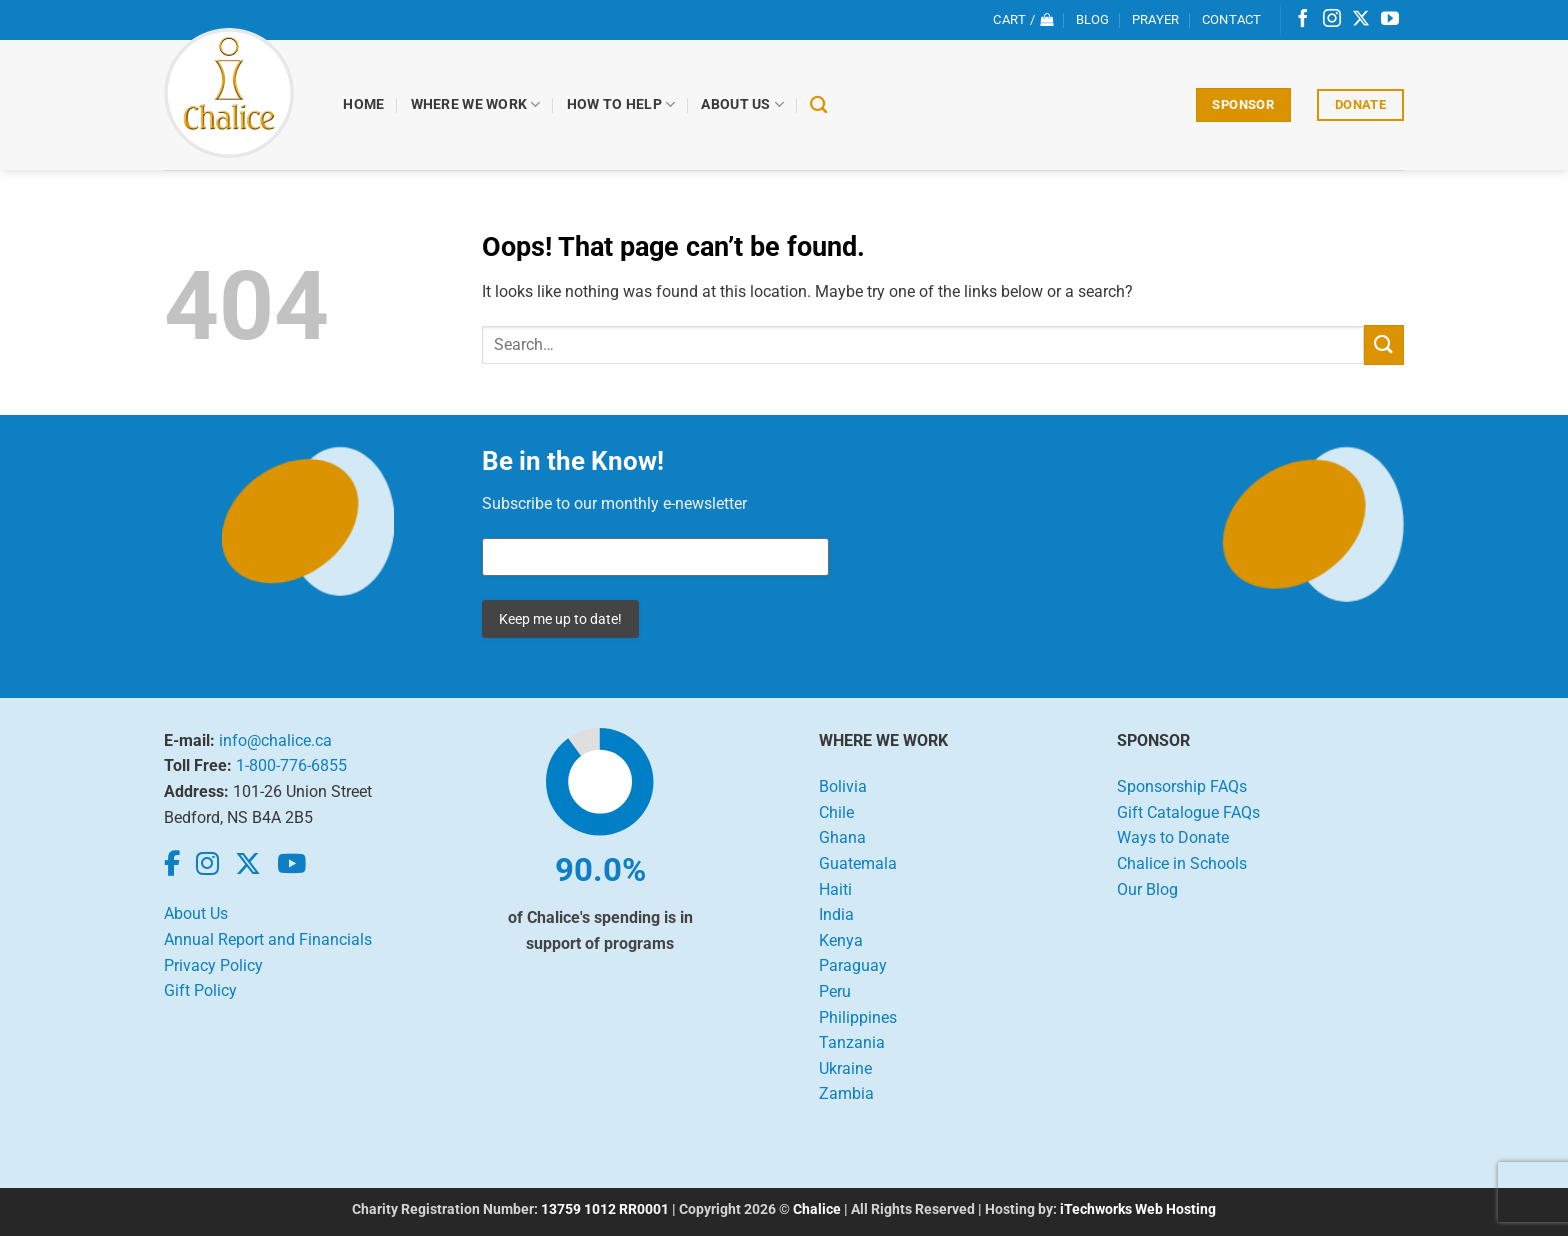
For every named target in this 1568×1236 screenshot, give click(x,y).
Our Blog (1147, 889)
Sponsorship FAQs (1182, 786)
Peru (835, 991)
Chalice (817, 1209)
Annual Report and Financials (268, 939)
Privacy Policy (213, 965)
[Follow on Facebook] (1303, 20)
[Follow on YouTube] (1390, 20)
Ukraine (845, 1068)
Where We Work (476, 104)
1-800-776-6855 (291, 765)
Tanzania (852, 1042)
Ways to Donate (1173, 837)
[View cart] (1023, 20)
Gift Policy (200, 990)
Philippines (858, 1017)
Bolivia (843, 786)
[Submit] (1384, 344)
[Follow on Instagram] (1332, 20)
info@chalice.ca (275, 740)
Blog (1093, 19)
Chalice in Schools (1182, 863)
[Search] (819, 105)
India (836, 914)
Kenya (841, 940)
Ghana (842, 837)
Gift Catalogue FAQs (1188, 812)
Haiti (835, 889)
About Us (743, 104)
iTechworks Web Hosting (1138, 1209)
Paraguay (853, 965)
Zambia (846, 1093)
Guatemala (858, 863)
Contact (1232, 19)
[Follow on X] (1361, 20)
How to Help (621, 104)
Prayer (1156, 19)
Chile (836, 812)
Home (364, 104)
